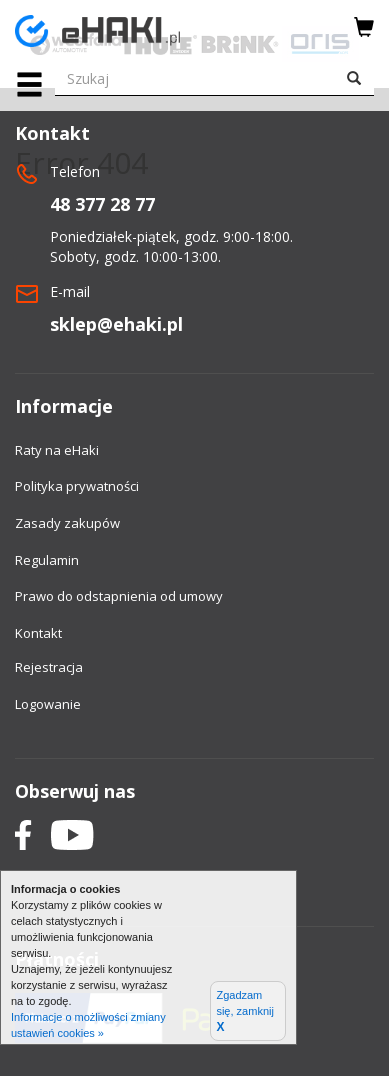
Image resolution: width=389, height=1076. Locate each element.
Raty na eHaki (57, 450)
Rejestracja (49, 667)
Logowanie (48, 704)
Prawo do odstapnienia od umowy (119, 596)
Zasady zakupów (67, 523)
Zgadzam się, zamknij (244, 1011)
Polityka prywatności (77, 486)
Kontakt (38, 633)
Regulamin (47, 560)
